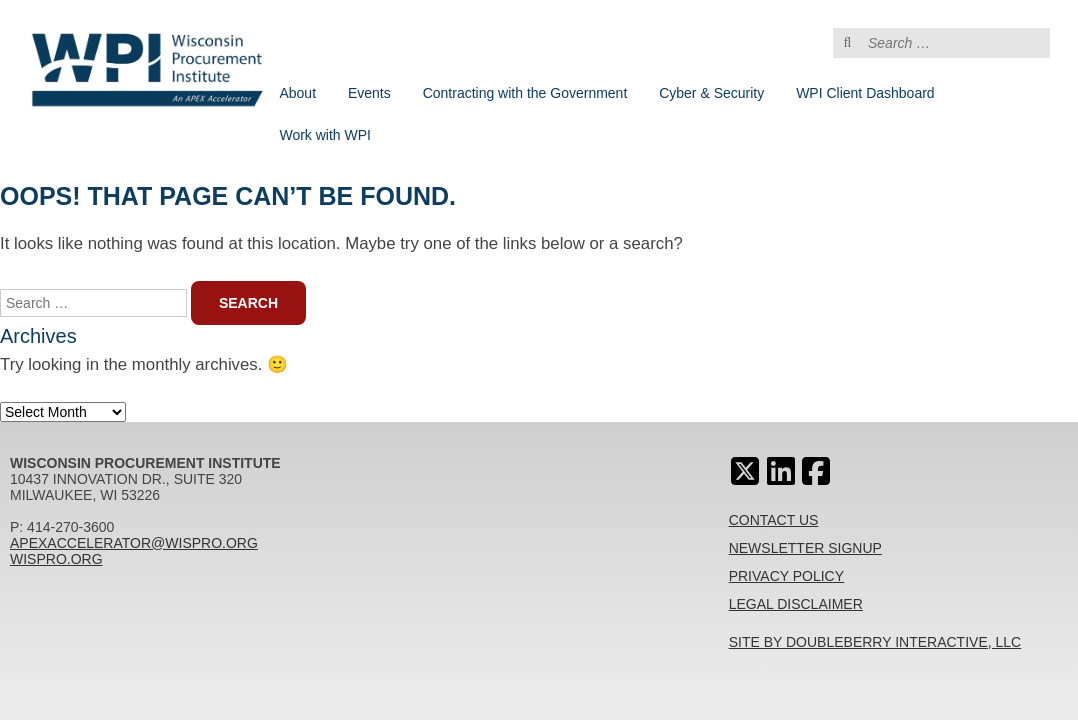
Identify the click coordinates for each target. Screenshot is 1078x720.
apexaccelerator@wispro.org (134, 543)
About (297, 93)
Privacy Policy (786, 576)
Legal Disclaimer (796, 604)
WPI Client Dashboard (865, 93)
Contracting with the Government (525, 93)
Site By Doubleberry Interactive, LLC (875, 642)
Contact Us (774, 520)
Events (369, 93)
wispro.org (56, 559)
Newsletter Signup (805, 548)
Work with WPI (325, 135)
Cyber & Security (711, 93)
